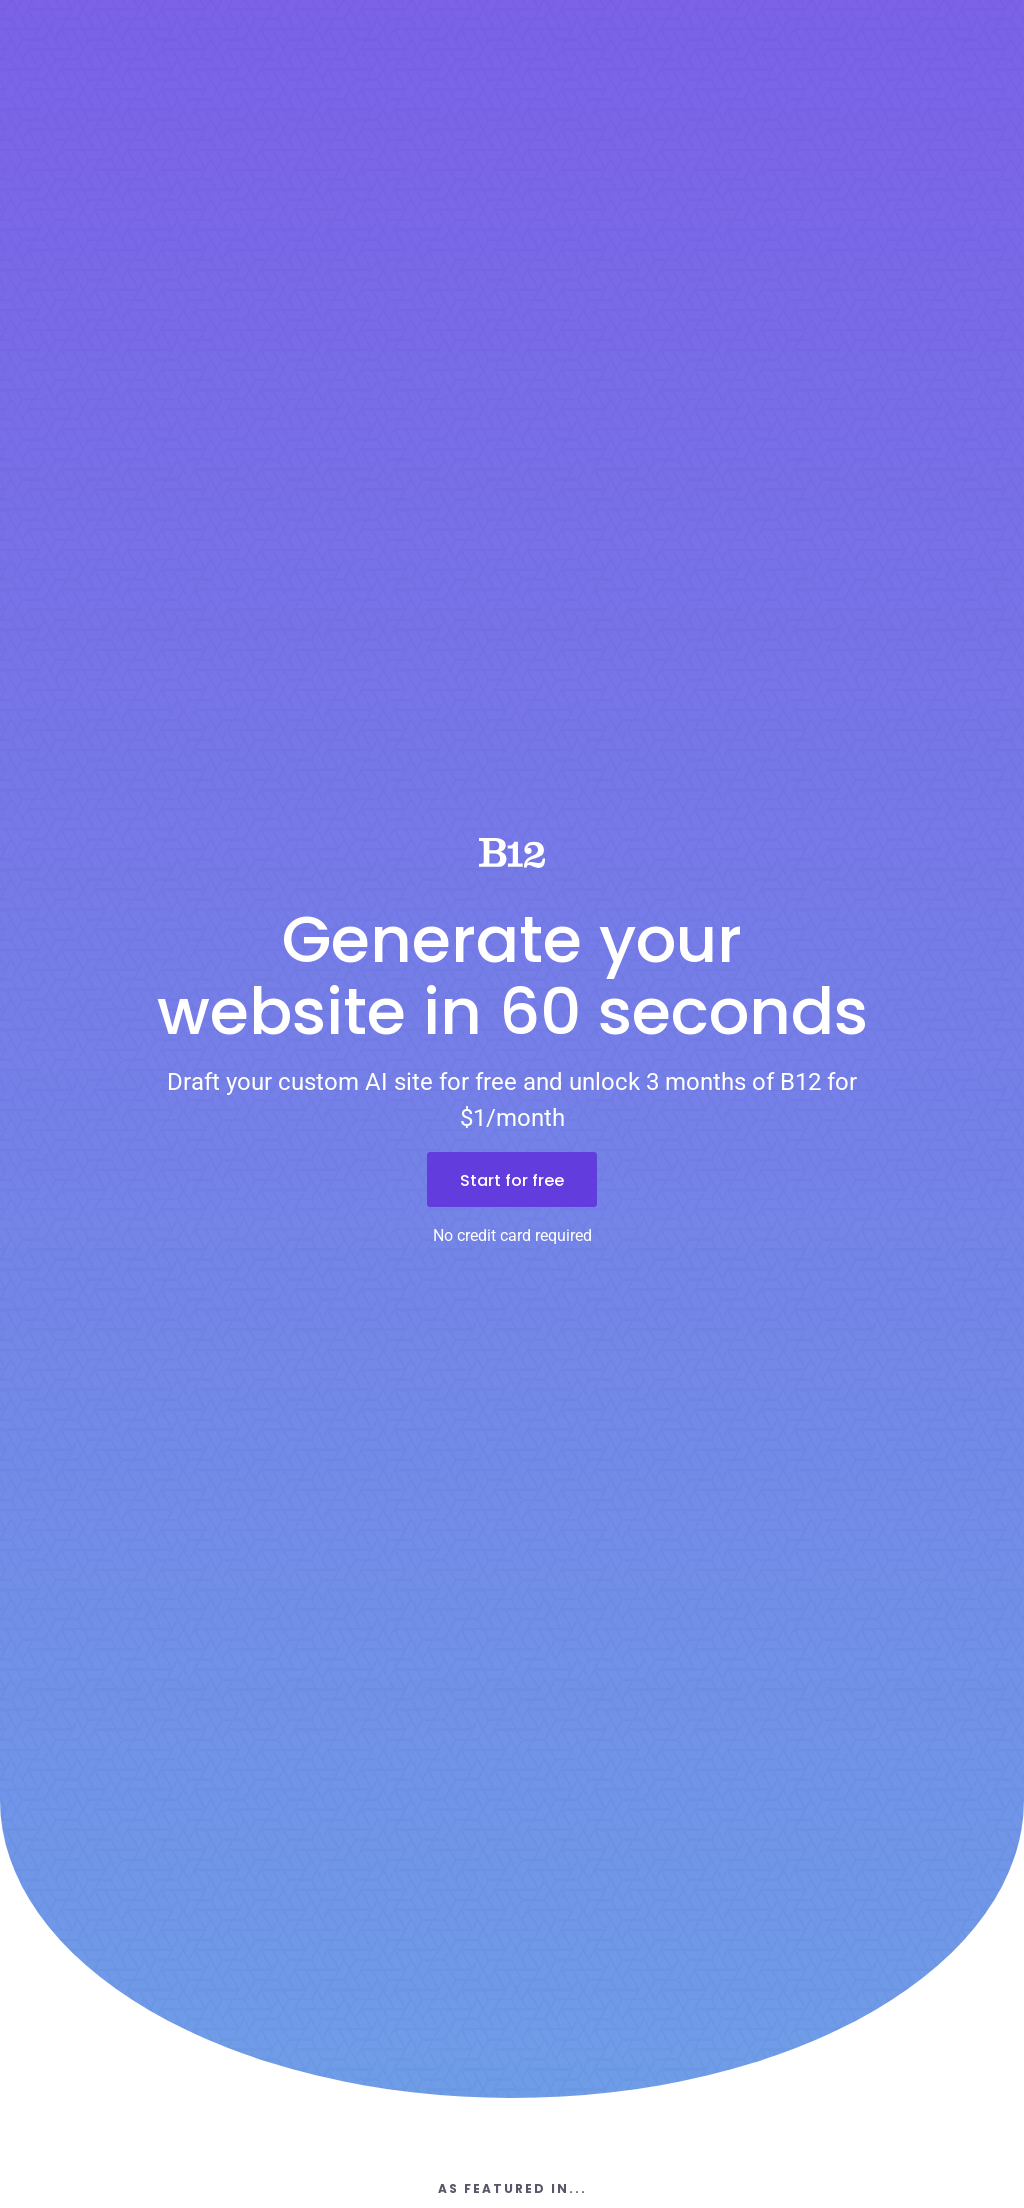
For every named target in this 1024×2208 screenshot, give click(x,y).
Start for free (512, 1180)
